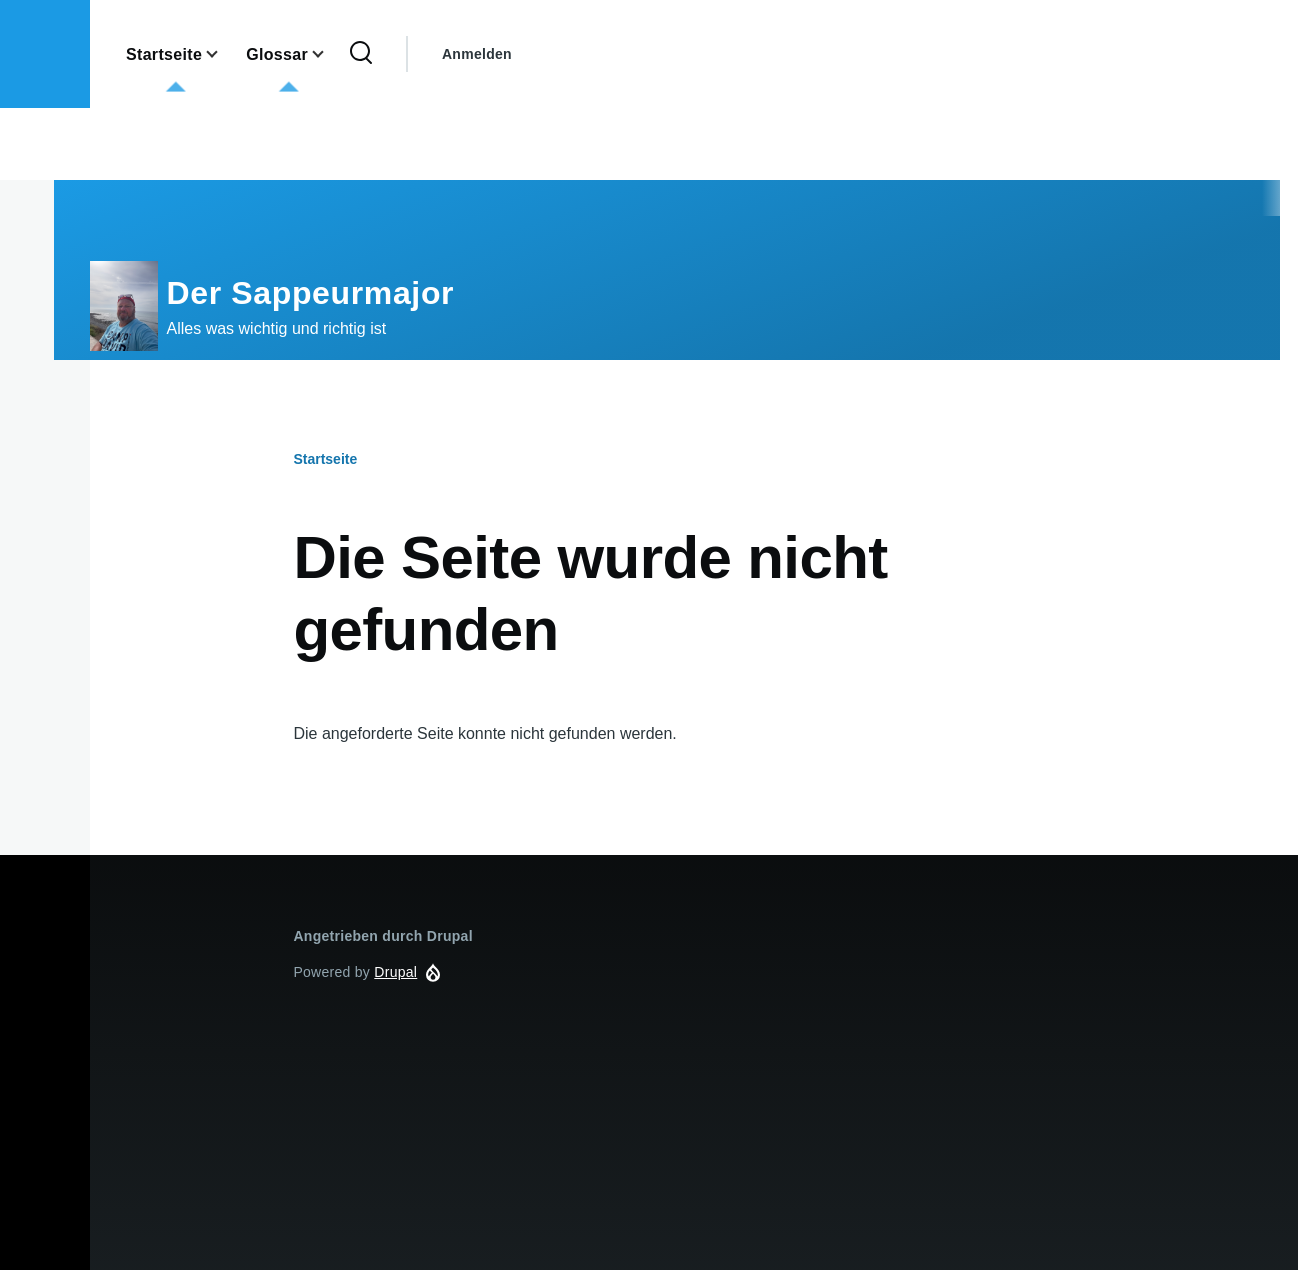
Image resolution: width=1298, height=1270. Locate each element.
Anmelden (477, 54)
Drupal (395, 972)
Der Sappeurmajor (311, 293)
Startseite (325, 459)
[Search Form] (361, 54)
